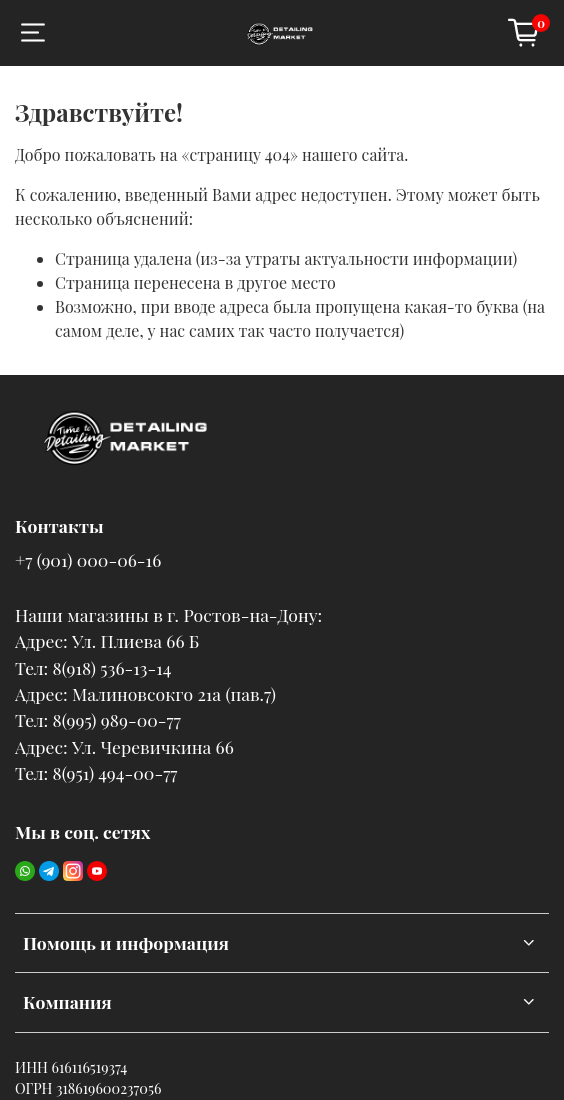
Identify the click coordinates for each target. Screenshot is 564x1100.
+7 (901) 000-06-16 (88, 559)
